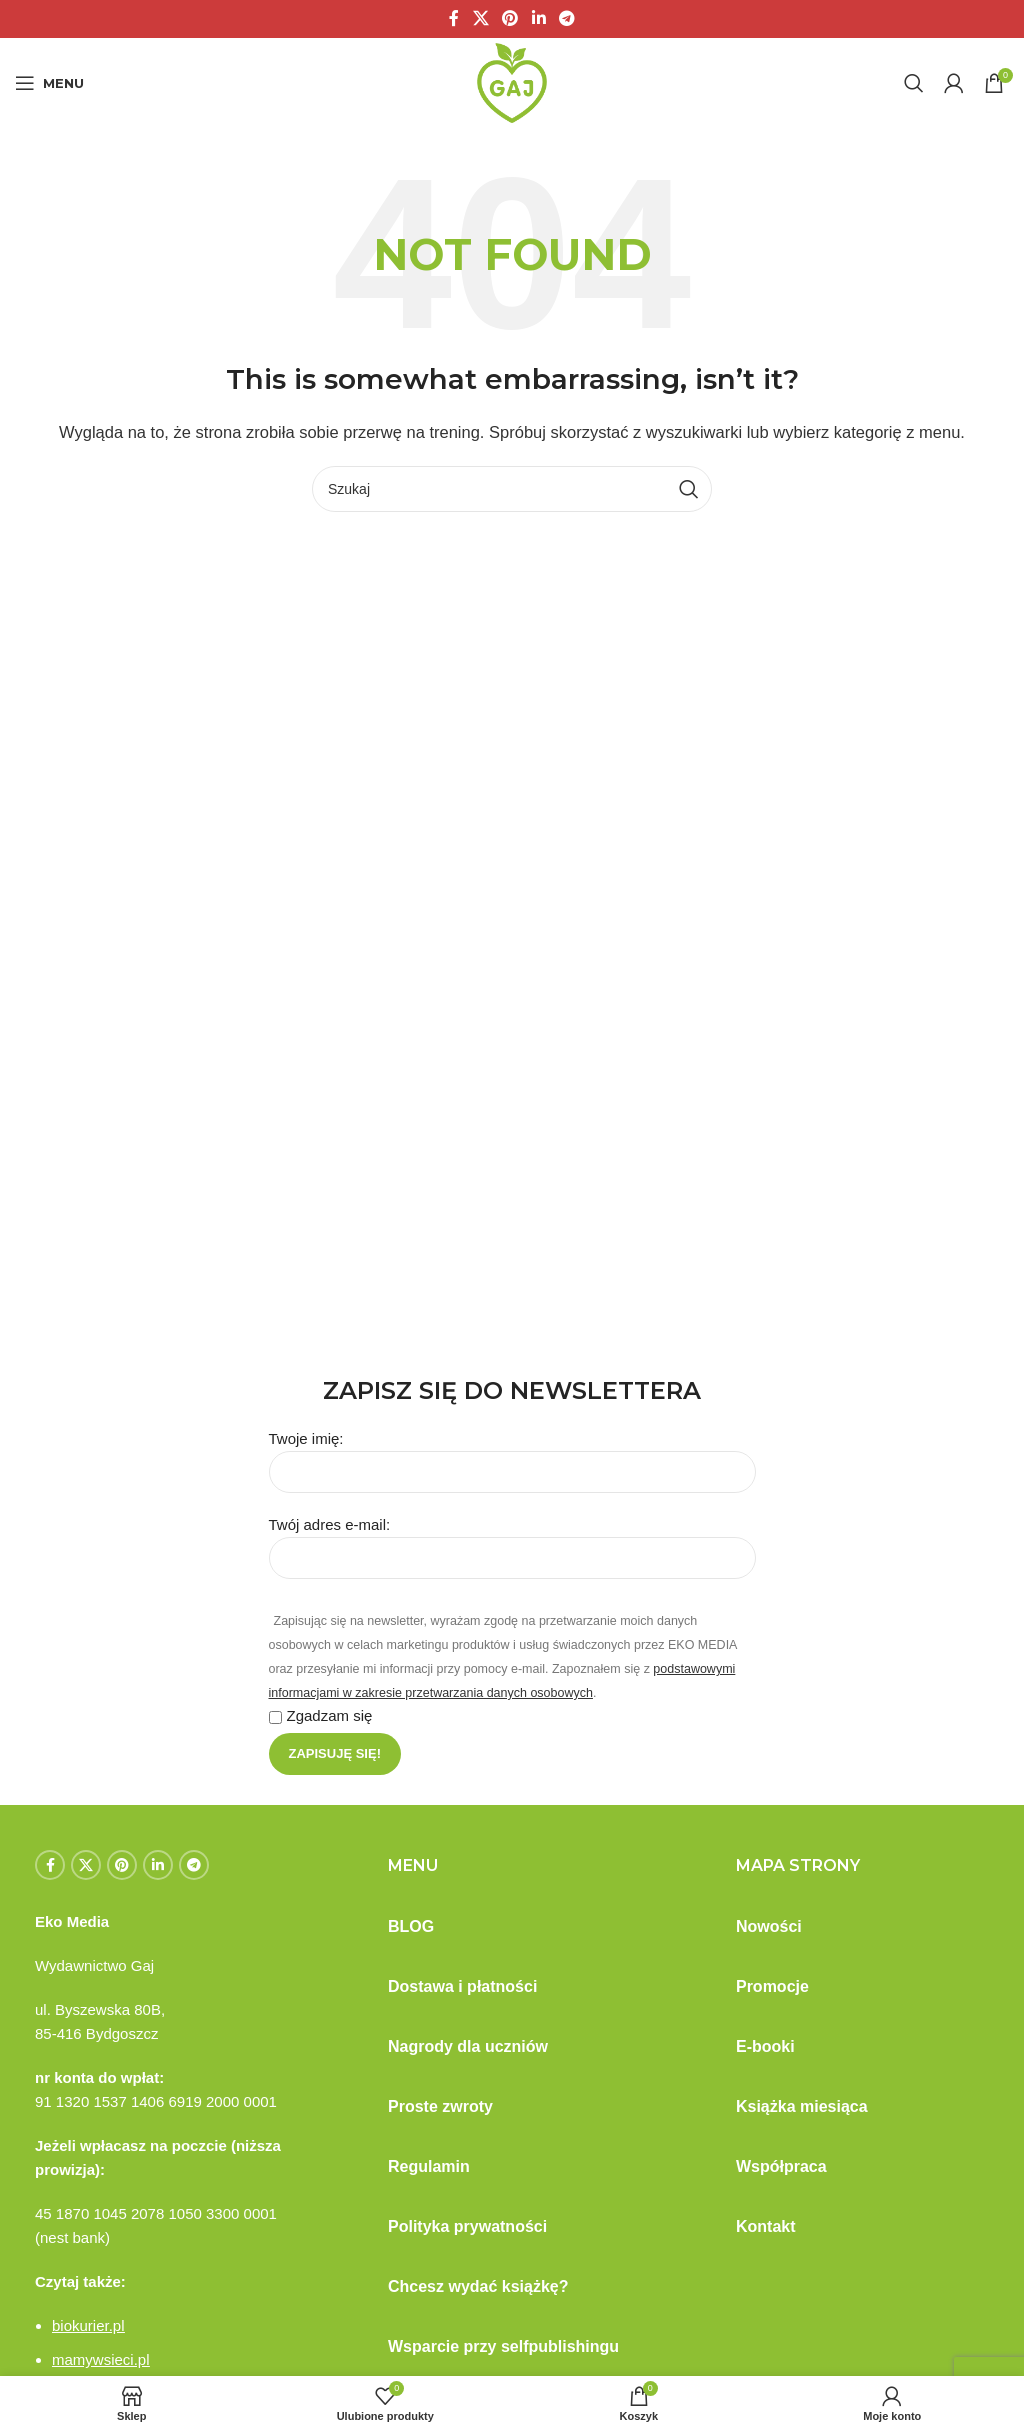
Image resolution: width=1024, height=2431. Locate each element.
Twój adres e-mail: (512, 1540)
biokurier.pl (88, 2325)
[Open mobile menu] (49, 83)
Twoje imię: (512, 1454)
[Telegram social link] (566, 18)
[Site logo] (512, 81)
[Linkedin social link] (538, 18)
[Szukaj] (914, 83)
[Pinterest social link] (510, 18)
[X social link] (480, 18)
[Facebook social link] (454, 18)
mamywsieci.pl (101, 2359)
